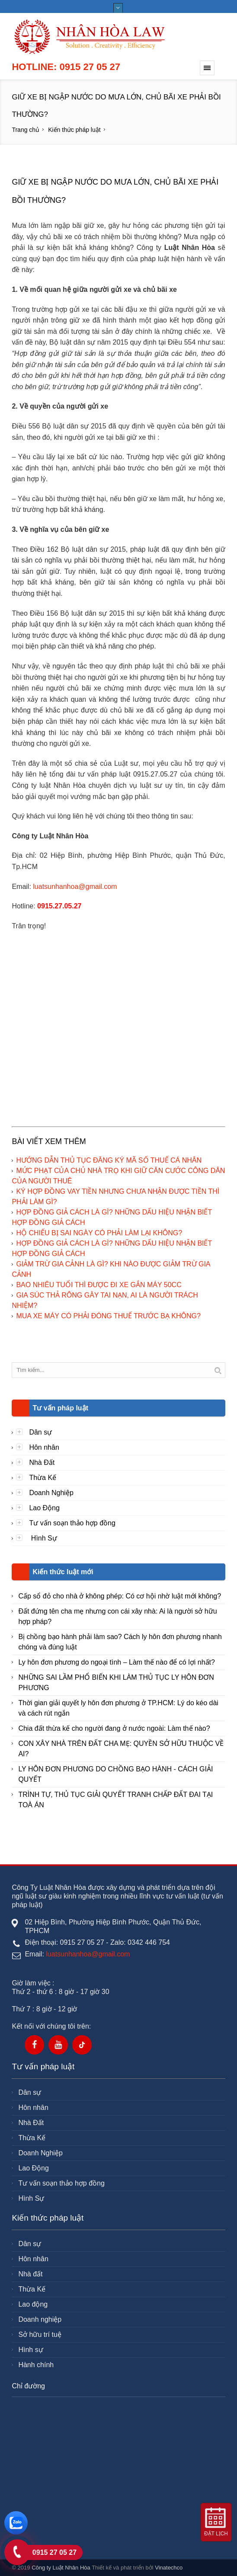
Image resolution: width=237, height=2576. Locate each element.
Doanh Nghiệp (51, 1492)
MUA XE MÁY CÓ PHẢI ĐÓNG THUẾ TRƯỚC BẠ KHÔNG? (108, 1316)
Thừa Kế (42, 1477)
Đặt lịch (216, 2534)
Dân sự (40, 1432)
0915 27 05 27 (54, 2552)
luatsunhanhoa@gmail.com (75, 886)
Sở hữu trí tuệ (39, 2334)
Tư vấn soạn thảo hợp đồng (72, 1523)
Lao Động (44, 1508)
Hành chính (36, 2364)
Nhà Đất (41, 1462)
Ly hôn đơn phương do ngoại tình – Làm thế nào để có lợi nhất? (116, 1662)
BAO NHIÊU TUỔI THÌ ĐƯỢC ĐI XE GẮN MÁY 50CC (98, 1284)
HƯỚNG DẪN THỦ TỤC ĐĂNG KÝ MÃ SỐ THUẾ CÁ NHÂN (109, 1160)
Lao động (33, 2304)
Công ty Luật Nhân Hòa (61, 2567)
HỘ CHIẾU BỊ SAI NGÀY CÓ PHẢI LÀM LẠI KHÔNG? (99, 1233)
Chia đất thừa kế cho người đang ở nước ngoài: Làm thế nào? (114, 1728)
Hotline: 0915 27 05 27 (66, 66)
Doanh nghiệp (39, 2319)
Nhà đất (30, 2274)
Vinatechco (169, 2567)
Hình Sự (43, 1538)
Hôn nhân (44, 1447)
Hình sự (30, 2349)
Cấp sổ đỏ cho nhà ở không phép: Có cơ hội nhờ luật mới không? (119, 1596)
